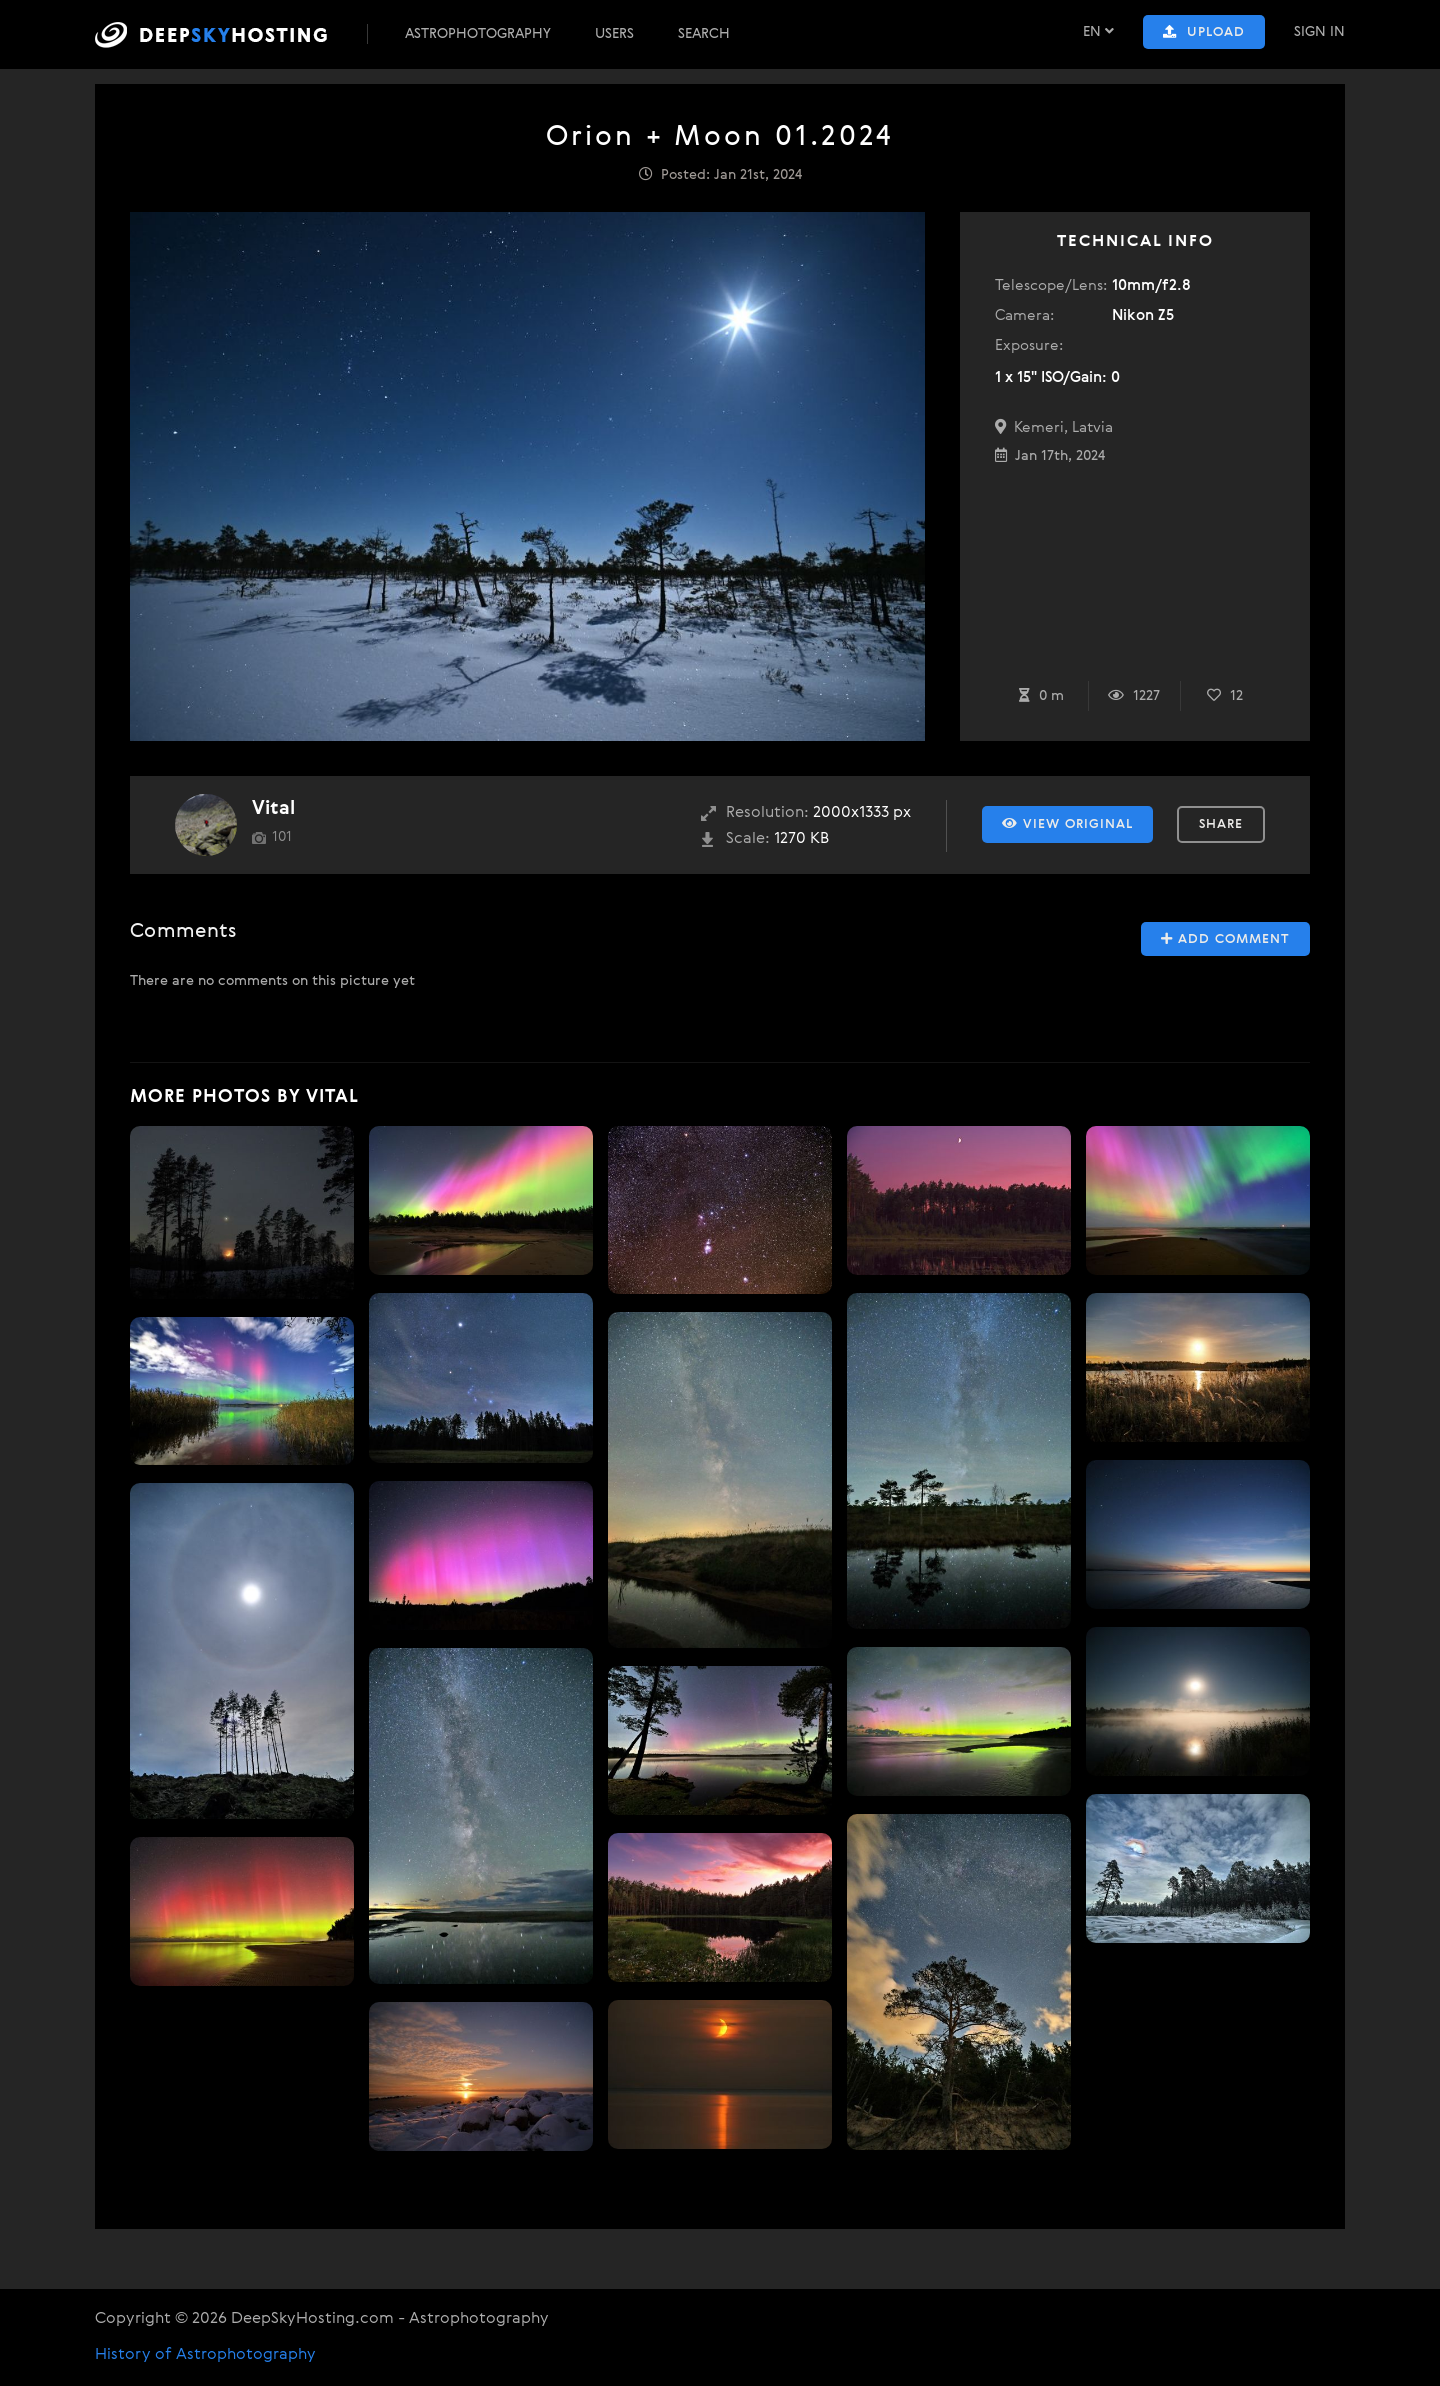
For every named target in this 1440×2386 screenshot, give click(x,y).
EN (1098, 31)
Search (704, 34)
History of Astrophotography (205, 2355)
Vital (273, 808)
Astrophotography (478, 34)
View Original (1067, 824)
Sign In (1319, 32)
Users (614, 34)
